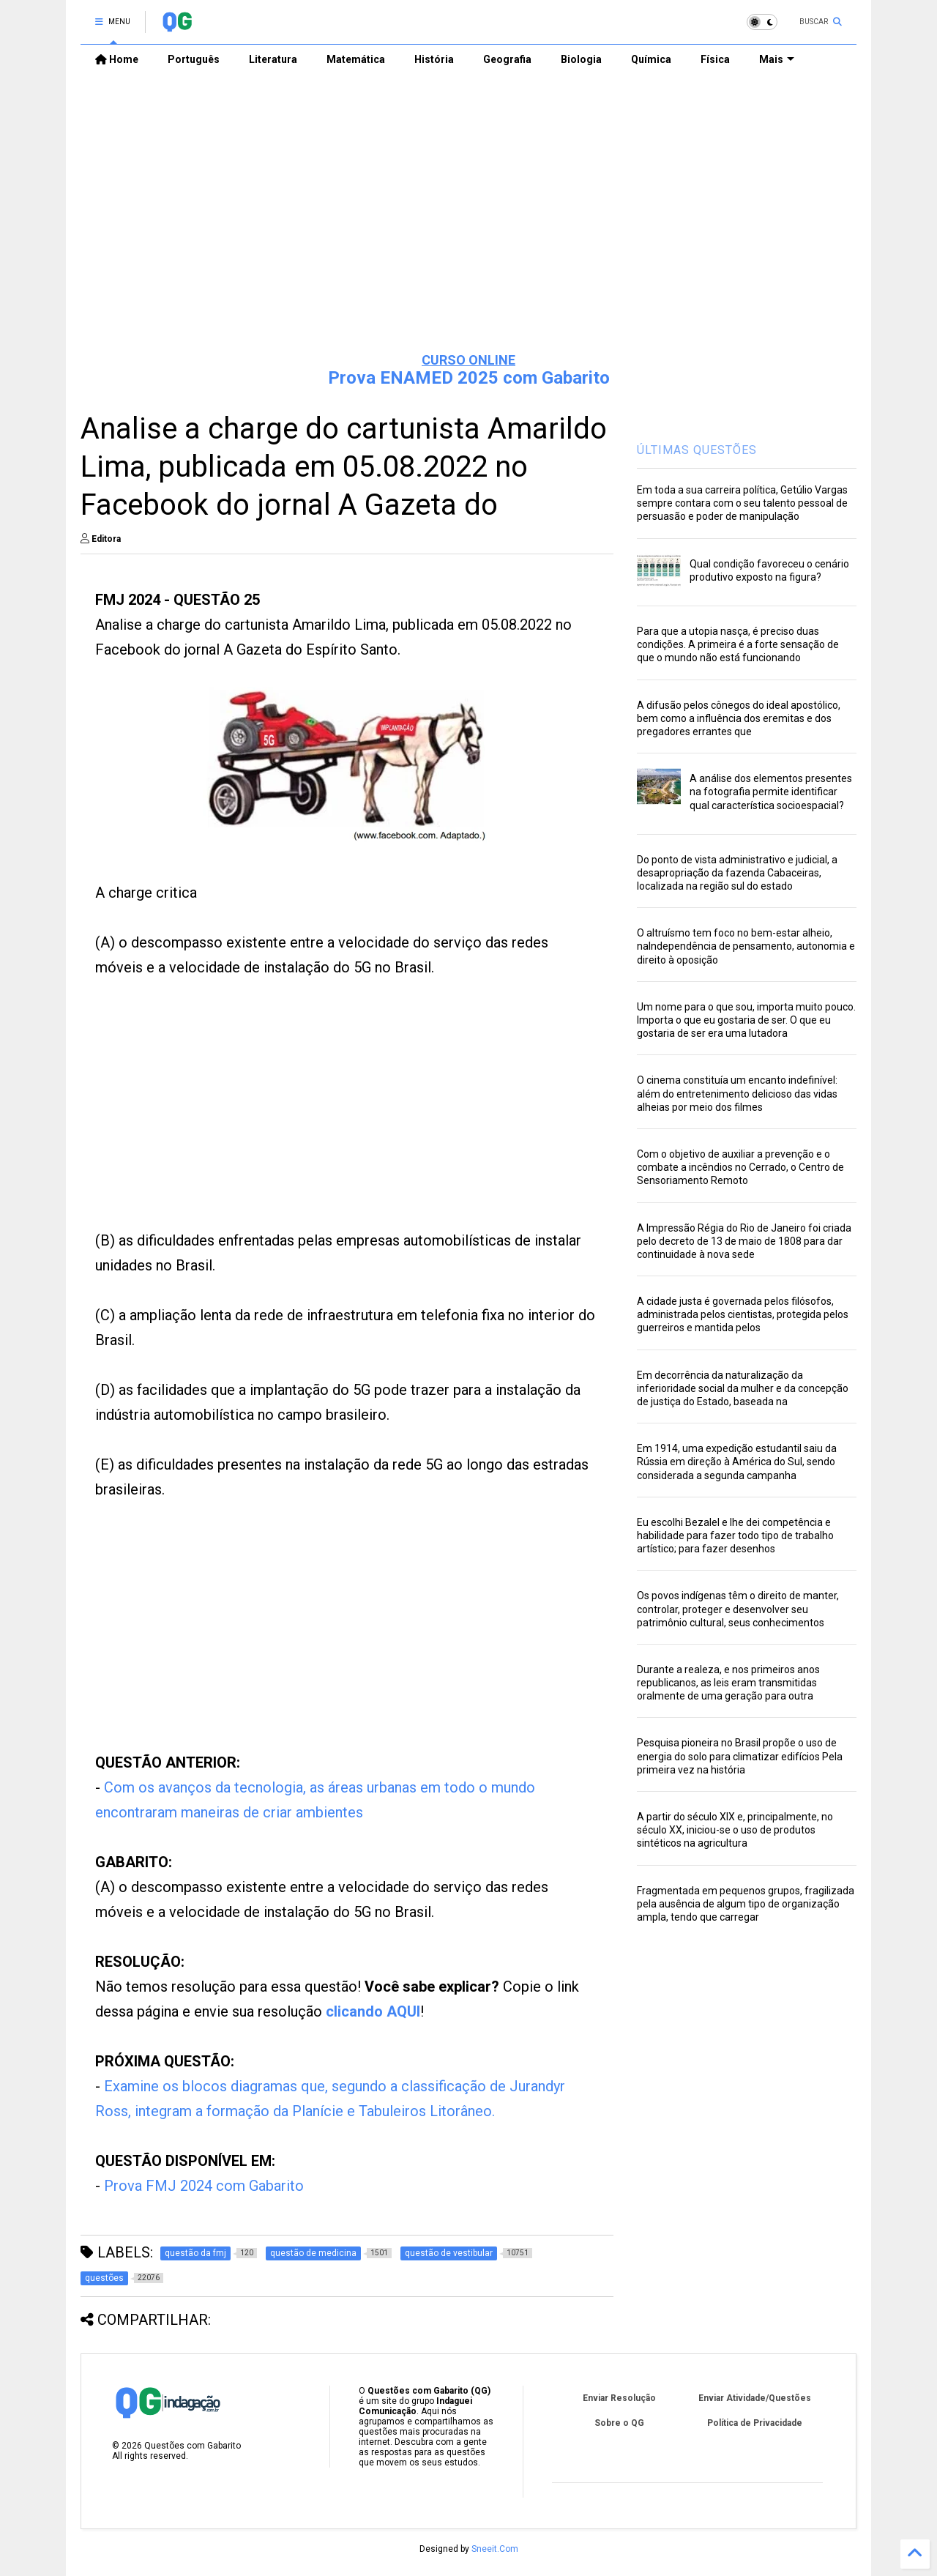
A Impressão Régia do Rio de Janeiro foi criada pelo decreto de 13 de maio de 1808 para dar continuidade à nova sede (744, 1241)
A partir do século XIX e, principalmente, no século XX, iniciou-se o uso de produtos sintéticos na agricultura (735, 1830)
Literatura (273, 59)
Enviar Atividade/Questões (754, 2398)
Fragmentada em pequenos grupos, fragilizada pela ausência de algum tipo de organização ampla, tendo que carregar (745, 1904)
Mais (776, 59)
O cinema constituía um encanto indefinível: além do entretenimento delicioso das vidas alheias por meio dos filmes (737, 1093)
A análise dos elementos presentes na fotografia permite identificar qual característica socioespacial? (771, 792)
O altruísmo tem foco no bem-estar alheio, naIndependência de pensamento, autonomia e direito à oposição (746, 946)
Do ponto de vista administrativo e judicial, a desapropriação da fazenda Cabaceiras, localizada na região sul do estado (737, 873)
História (434, 59)
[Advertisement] (468, 227)
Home (116, 59)
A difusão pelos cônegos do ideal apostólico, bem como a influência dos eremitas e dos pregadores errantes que (738, 718)
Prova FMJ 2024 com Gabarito (204, 2186)
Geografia (507, 59)
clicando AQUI (373, 2011)
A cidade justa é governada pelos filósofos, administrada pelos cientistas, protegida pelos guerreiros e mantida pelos (742, 1314)
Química (651, 59)
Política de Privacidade (754, 2423)
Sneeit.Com (494, 2549)
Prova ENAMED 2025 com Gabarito (469, 378)
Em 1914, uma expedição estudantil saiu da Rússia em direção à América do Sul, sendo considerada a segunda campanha (737, 1462)
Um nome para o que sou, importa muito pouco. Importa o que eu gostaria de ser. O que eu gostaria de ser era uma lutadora (746, 1020)
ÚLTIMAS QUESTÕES (697, 450)
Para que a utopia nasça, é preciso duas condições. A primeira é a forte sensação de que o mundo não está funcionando (738, 644)
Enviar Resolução (619, 2398)
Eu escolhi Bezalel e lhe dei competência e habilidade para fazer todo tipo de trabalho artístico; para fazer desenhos (735, 1535)
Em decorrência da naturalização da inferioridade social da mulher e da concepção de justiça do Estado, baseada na (742, 1388)
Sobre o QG (619, 2423)
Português (194, 59)
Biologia (581, 59)
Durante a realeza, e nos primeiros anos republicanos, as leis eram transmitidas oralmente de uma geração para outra (728, 1683)
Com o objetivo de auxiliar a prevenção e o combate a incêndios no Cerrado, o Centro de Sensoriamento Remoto (740, 1167)
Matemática (355, 59)
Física (715, 59)
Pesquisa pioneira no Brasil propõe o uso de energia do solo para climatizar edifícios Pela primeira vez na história (740, 1756)
